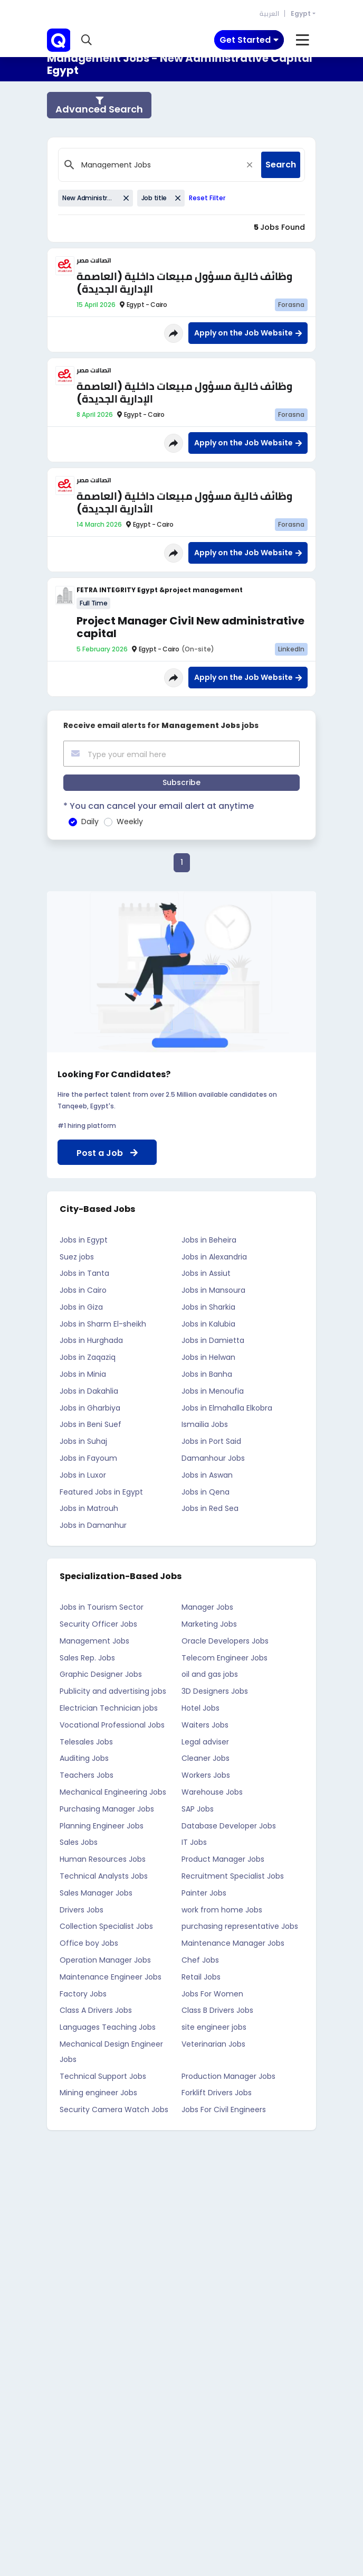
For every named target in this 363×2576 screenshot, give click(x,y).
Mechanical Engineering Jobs (113, 1792)
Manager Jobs (207, 1607)
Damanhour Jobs (213, 1458)
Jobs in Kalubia (208, 1324)
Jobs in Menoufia (213, 1391)
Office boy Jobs (89, 1943)
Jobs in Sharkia (208, 1307)
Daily (90, 821)
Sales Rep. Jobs (87, 1658)
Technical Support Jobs (103, 2076)
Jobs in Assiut (206, 1273)
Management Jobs (94, 1641)
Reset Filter (207, 197)
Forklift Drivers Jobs (217, 2092)
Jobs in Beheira (209, 1240)
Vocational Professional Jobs (112, 1725)
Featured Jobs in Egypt (101, 1492)
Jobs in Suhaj (83, 1441)
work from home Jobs (222, 1910)
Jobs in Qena (206, 1492)
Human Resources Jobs (103, 1859)
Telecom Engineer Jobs (225, 1658)
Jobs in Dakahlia (89, 1391)
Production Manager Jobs (228, 2076)
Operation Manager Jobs (105, 1960)
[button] (86, 40)
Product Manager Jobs (223, 1859)
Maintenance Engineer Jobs (110, 1977)
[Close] (249, 164)
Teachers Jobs (86, 1775)
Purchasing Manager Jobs (107, 1809)
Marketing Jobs (209, 1624)
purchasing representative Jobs (240, 1926)
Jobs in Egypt (84, 1240)
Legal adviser (205, 1742)
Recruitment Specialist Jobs (233, 1876)
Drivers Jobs (81, 1910)
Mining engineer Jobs (98, 2092)
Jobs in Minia (83, 1374)
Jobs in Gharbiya (90, 1408)
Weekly (130, 821)
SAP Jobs (198, 1809)
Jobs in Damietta (213, 1340)
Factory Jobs (83, 1994)
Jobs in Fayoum (88, 1458)
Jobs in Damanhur (93, 1525)
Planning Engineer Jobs (102, 1826)
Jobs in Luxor (83, 1475)
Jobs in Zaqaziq (88, 1357)
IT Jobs (194, 1842)
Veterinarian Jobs (213, 2044)
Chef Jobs (200, 1960)
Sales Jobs (79, 1842)
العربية (269, 13)
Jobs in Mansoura (213, 1290)
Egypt (301, 13)
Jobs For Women (212, 1994)
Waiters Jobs (205, 1725)
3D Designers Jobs (215, 1691)
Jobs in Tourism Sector (102, 1607)
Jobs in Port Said (211, 1441)
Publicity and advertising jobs (113, 1691)
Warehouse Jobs (212, 1792)
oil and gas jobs (210, 1674)
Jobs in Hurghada (91, 1340)
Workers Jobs (206, 1775)
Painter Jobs (204, 1893)
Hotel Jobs (200, 1708)
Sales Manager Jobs (96, 1893)
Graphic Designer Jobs (101, 1674)
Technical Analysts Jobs (104, 1876)
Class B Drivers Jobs (217, 2010)
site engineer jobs (214, 2027)
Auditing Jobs (84, 1758)
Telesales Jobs (86, 1742)
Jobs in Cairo (83, 1290)
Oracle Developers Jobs (225, 1641)
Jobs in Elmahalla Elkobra (227, 1408)
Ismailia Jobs (205, 1424)
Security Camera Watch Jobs (114, 2109)
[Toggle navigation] (249, 40)
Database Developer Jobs (229, 1826)
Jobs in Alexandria (214, 1257)
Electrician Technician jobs (109, 1708)
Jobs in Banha (207, 1374)
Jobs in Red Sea (210, 1508)
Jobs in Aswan (207, 1475)
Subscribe (181, 782)
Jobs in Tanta (84, 1273)
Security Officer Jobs (98, 1624)
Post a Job (107, 1153)
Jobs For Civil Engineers (224, 2109)
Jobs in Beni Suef (90, 1424)
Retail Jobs (201, 1977)
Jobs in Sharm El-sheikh (103, 1324)
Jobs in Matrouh (89, 1508)
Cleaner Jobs (206, 1758)
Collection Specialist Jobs (106, 1926)
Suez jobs (77, 1257)
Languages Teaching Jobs (108, 2027)
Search (280, 164)
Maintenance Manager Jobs (233, 1943)
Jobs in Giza (81, 1307)
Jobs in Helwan (208, 1357)
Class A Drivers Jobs (96, 2010)
